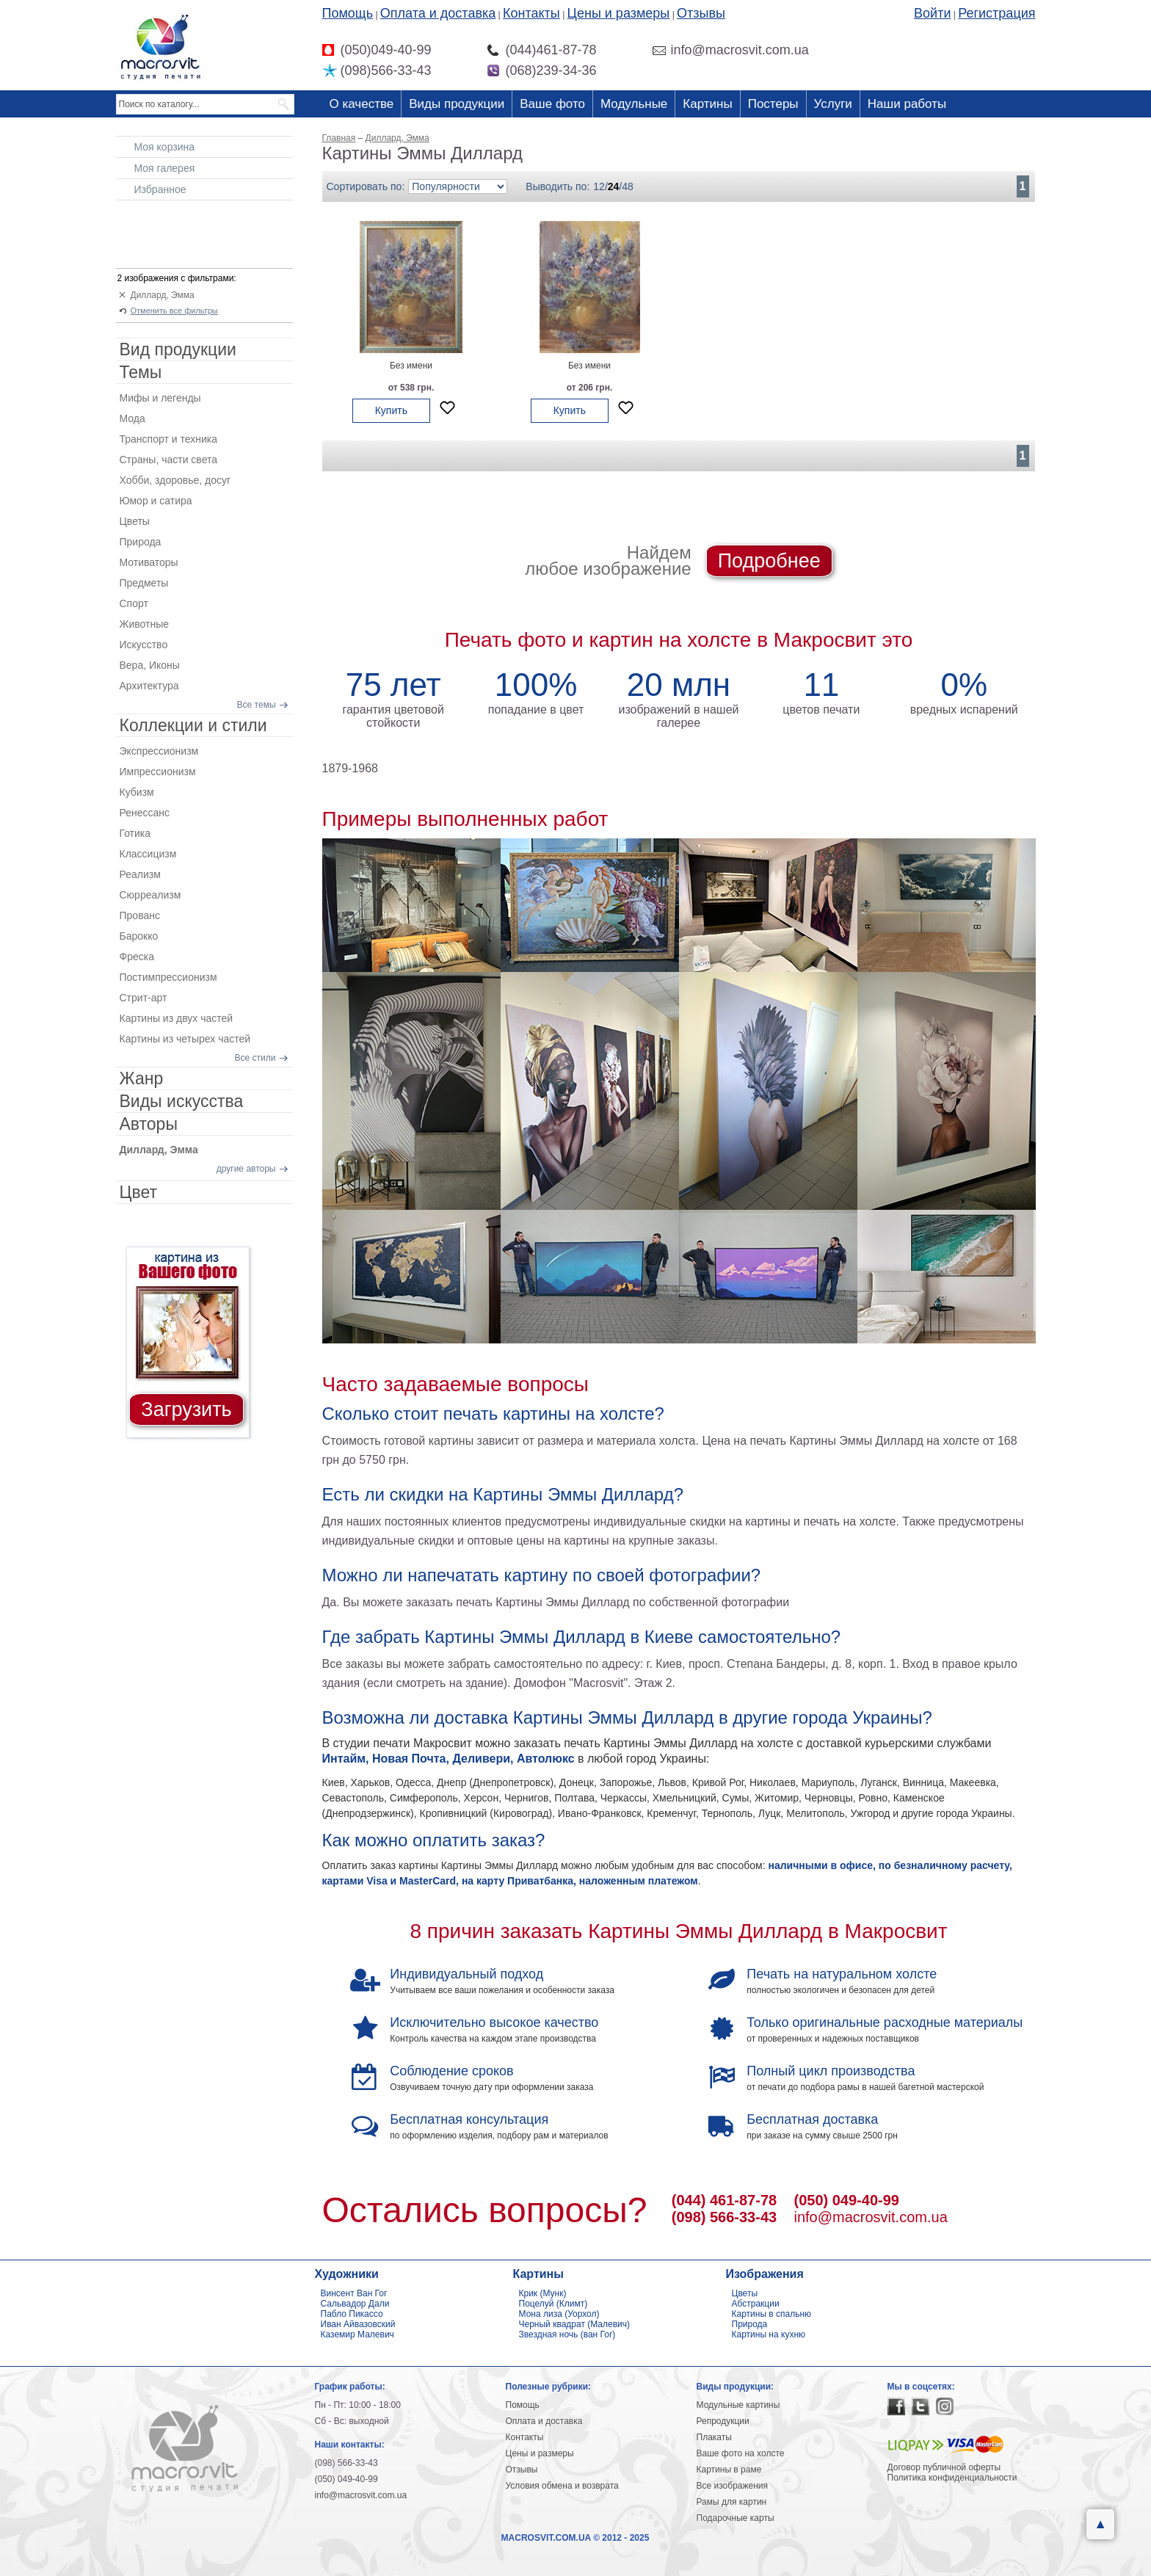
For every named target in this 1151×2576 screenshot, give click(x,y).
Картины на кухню (769, 2334)
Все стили (255, 1058)
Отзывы (701, 13)
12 (599, 186)
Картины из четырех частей (185, 1039)
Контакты (531, 13)
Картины (707, 104)
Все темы (256, 705)
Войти (932, 13)
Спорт (134, 603)
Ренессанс (145, 813)
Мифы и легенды (160, 398)
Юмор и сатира (156, 501)
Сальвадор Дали (355, 2304)
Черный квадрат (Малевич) (575, 2324)
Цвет (139, 1192)
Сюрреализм (150, 895)
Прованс (140, 915)
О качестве (362, 104)
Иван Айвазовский (358, 2324)
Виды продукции (456, 104)
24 (614, 186)
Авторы (149, 1123)
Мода (132, 418)
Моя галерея (164, 168)
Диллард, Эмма (163, 295)
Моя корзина (164, 147)
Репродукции (723, 2421)
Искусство (144, 644)
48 (627, 186)
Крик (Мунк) (543, 2293)
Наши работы (907, 104)
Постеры (773, 104)
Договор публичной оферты (944, 2467)
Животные (145, 624)
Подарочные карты (735, 2518)
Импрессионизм (158, 771)
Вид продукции (178, 349)
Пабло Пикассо (352, 2314)
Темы (141, 372)
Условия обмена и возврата (562, 2486)
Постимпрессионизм (168, 977)
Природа (140, 542)
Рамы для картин (732, 2502)
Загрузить (186, 1409)
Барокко (139, 936)
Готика (135, 833)
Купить (391, 410)
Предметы (144, 583)
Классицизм (148, 854)
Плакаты (714, 2437)
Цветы (135, 521)
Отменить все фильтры (174, 310)
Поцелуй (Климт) (553, 2304)
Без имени (411, 365)
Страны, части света (169, 459)
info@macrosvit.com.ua (871, 2217)
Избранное (160, 189)
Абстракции (756, 2304)
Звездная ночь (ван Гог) (567, 2334)
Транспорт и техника (168, 439)
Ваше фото (552, 104)
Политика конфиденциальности (952, 2477)
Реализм (140, 874)
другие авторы (246, 1169)
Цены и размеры (618, 13)
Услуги (833, 104)
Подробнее (769, 561)
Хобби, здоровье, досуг (175, 480)
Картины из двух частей (176, 1018)
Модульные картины (738, 2405)
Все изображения (733, 2486)
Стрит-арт (143, 998)
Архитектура (149, 686)
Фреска (137, 956)
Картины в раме (729, 2469)
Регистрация (996, 13)
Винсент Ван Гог (354, 2293)
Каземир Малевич (357, 2334)
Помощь (348, 13)
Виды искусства (182, 1101)
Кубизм (137, 792)
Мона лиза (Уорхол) (559, 2314)
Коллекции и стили (193, 725)
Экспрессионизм (159, 751)
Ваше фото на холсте (741, 2453)
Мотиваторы (149, 562)
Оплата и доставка (437, 13)
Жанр (142, 1078)
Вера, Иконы (150, 665)
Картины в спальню (772, 2314)
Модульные (633, 104)
